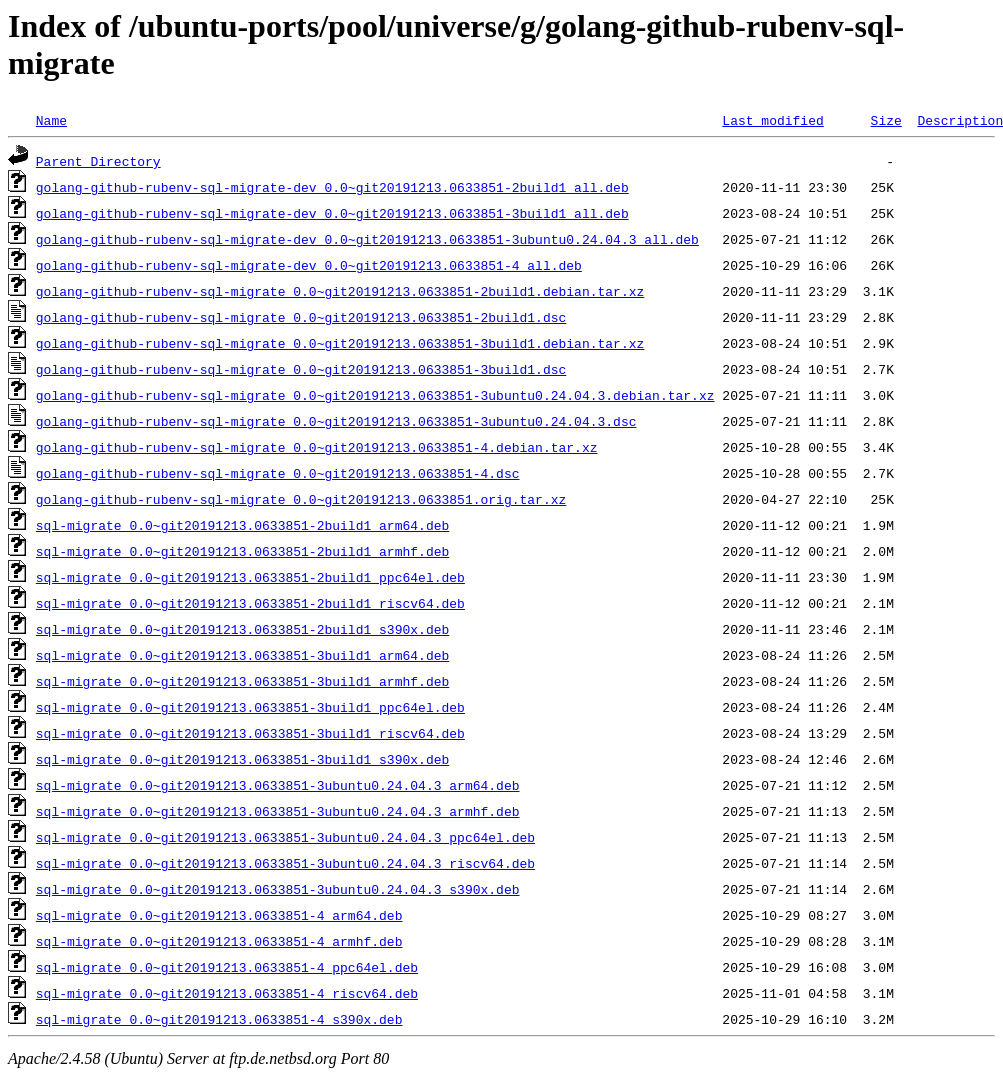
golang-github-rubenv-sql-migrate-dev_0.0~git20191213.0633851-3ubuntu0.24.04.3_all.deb (367, 239)
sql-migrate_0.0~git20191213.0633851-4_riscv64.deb (227, 993)
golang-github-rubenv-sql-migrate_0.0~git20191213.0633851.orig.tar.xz (301, 499)
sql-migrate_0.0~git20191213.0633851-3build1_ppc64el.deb (250, 707)
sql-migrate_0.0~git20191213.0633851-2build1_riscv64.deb (250, 603)
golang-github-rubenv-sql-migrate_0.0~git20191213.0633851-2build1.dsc (301, 317)
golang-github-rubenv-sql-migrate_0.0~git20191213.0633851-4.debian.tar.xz (317, 447)
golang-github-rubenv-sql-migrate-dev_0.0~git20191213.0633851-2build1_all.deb (332, 187)
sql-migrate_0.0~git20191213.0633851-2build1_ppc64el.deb (250, 577)
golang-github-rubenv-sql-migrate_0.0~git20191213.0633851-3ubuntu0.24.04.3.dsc (336, 421)
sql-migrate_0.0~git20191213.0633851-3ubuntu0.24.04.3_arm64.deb (278, 785)
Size (885, 120)
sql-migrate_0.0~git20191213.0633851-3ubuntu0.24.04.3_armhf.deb (278, 811)
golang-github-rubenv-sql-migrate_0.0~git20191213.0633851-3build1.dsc (301, 369)
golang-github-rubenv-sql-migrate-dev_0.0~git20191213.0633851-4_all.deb (309, 265)
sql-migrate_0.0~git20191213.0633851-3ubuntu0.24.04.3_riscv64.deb (285, 863)
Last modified (772, 120)
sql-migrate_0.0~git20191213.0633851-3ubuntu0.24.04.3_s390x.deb (278, 889)
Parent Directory (98, 161)
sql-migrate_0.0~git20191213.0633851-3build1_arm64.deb (242, 655)
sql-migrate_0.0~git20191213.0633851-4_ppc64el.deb (227, 967)
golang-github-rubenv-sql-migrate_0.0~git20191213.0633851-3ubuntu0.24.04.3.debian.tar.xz (375, 395)
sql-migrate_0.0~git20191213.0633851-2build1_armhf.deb (242, 551)
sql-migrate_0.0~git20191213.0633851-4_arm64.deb (219, 915)
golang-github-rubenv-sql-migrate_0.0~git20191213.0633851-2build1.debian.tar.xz (340, 291)
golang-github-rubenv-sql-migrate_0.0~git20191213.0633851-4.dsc (278, 473)
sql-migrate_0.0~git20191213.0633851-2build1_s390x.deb (242, 629)
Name (51, 120)
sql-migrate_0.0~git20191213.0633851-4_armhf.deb (219, 941)
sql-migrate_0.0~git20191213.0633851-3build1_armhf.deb (242, 681)
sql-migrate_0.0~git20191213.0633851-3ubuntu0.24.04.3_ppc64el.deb (285, 837)
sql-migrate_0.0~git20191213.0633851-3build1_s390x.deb (242, 759)
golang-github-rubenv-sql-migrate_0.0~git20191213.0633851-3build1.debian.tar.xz (340, 343)
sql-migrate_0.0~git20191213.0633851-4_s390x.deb (219, 1019)
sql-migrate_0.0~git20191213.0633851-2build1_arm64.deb (242, 525)
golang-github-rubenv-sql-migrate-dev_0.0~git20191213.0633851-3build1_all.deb (332, 213)
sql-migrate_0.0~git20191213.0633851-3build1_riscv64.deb (250, 733)
